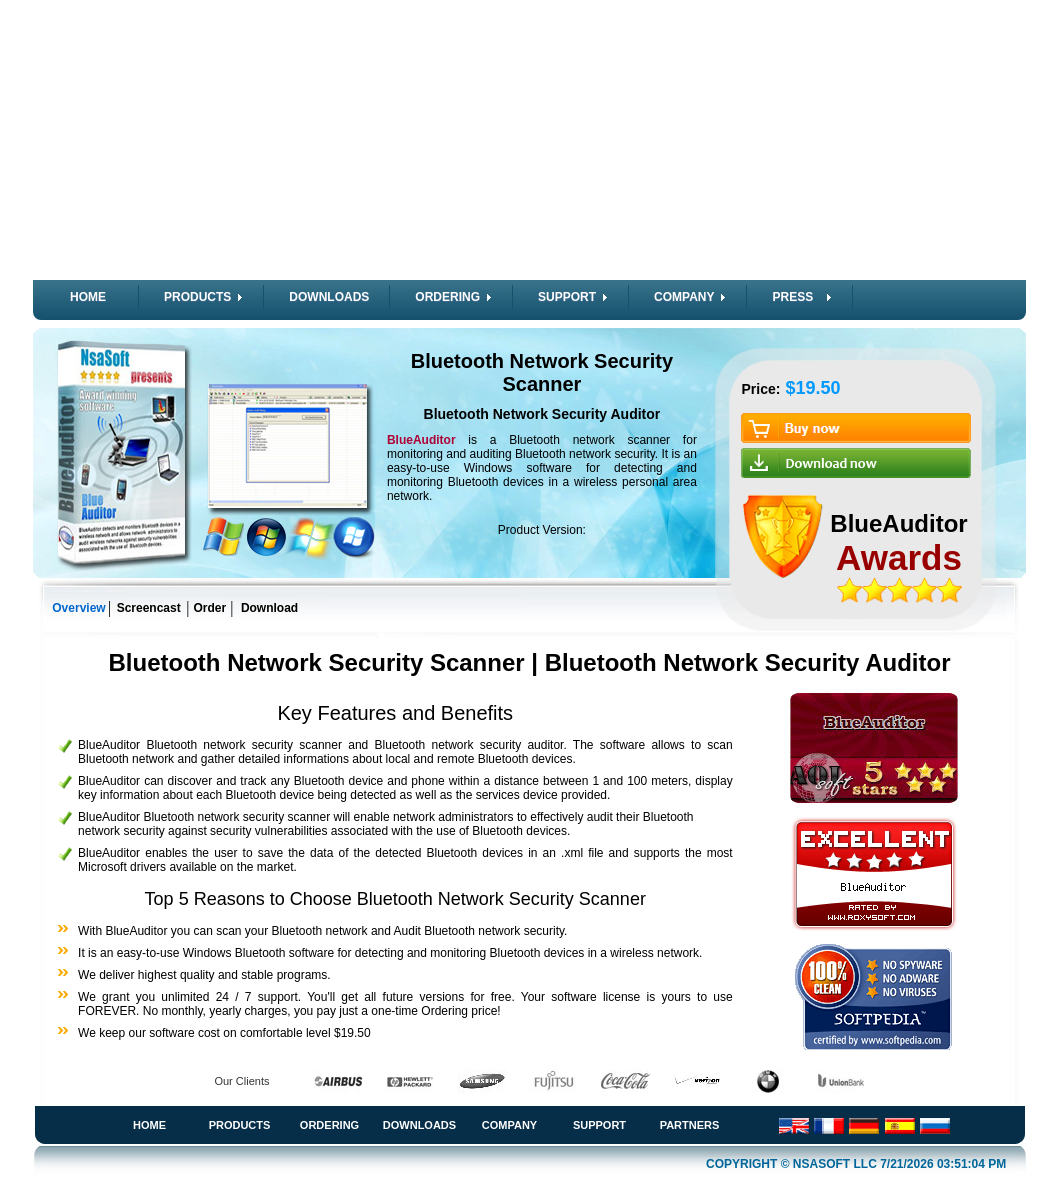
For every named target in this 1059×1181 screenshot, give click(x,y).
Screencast (149, 608)
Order (210, 608)
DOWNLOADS (329, 297)
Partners (690, 1125)
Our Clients (241, 1081)
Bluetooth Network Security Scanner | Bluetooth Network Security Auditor (530, 662)
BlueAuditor (427, 440)
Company (509, 1125)
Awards (899, 557)
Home (149, 1125)
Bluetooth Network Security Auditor (542, 414)
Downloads (419, 1125)
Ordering (329, 1125)
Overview (78, 608)
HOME (88, 297)
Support (599, 1125)
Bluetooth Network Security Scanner (542, 372)
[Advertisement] (529, 140)
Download (269, 608)
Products (240, 1125)
